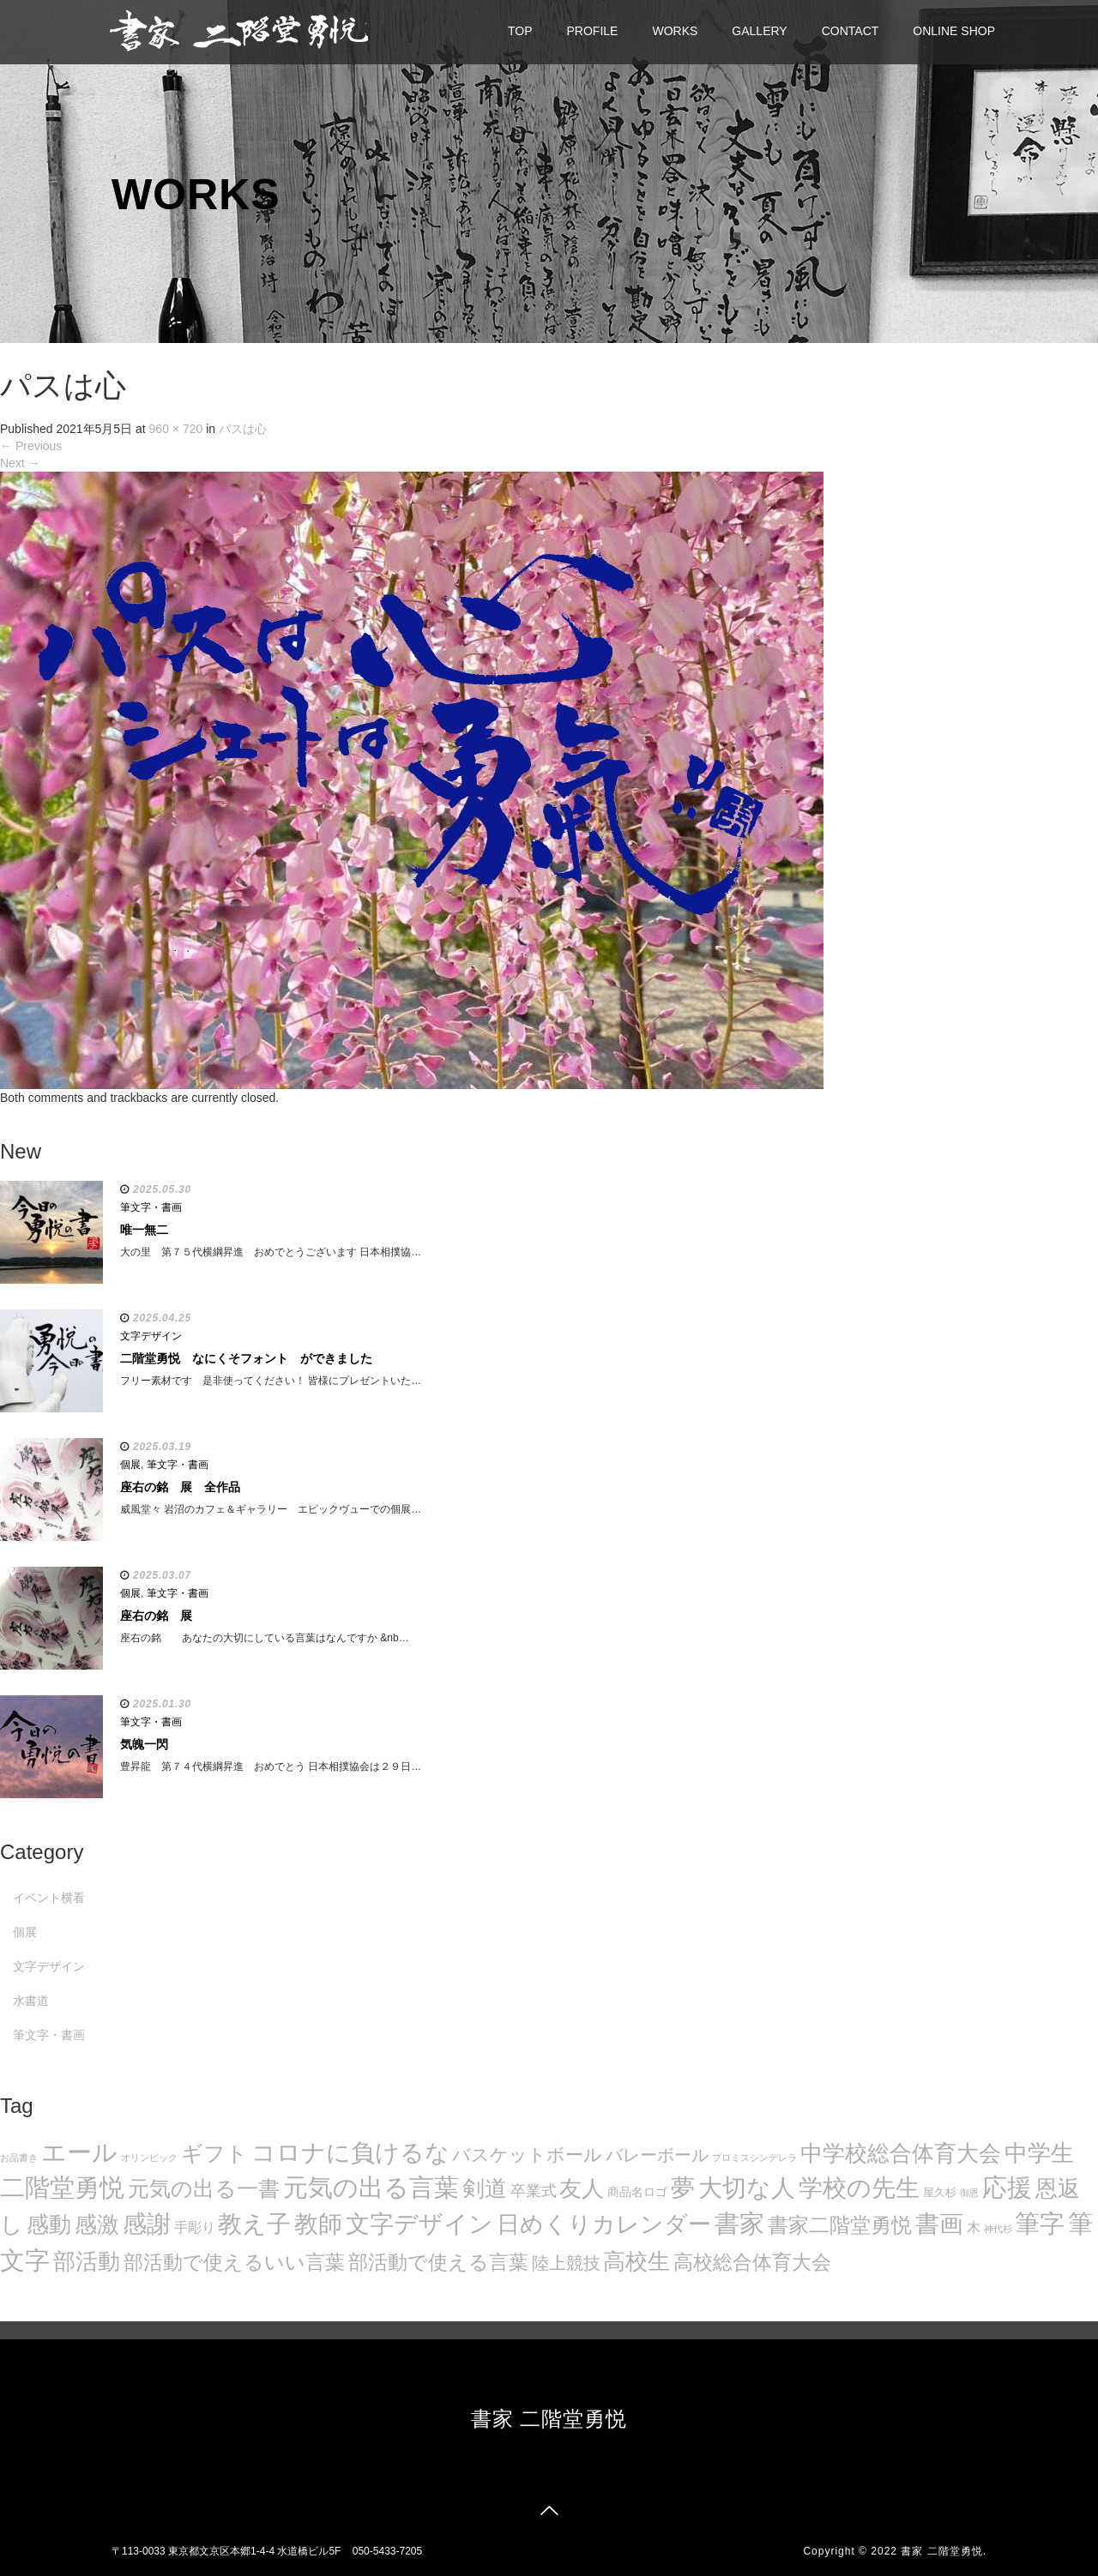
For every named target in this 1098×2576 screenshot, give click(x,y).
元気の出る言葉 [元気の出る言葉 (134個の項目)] (371, 2187)
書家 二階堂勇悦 (549, 2418)
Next (20, 463)
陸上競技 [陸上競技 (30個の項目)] (566, 2263)
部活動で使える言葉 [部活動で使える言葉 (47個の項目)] (438, 2262)
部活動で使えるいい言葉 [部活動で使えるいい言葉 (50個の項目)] (234, 2262)
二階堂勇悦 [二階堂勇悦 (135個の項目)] (62, 2187)
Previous (31, 446)
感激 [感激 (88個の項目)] (97, 2224)
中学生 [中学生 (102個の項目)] (1039, 2153)
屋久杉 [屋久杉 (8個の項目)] (939, 2192)
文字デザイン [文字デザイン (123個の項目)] (419, 2223)
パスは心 (243, 429)
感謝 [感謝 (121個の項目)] (147, 2223)
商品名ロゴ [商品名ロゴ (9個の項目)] (637, 2192)
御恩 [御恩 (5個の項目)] (969, 2193)
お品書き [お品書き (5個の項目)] (19, 2157)
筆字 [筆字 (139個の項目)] (1040, 2223)
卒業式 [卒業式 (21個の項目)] (533, 2191)
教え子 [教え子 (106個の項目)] (254, 2224)
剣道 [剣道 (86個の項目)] (484, 2188)
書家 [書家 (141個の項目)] (739, 2223)
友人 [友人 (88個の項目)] (581, 2188)
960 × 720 (176, 429)
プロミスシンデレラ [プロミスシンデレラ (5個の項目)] (754, 2157)
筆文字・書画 (151, 1207)
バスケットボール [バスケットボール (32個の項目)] (527, 2154)
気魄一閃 (144, 1744)
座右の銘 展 (156, 1615)
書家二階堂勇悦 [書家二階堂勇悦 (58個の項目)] (840, 2224)
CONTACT (850, 31)
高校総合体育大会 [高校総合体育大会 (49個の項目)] (752, 2262)
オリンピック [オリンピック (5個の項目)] (149, 2157)
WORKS (674, 31)
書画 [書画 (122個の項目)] (939, 2223)
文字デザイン (151, 1336)
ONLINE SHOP (954, 31)
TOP (520, 31)
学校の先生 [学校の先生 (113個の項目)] (859, 2188)
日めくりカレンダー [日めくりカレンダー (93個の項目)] (604, 2224)
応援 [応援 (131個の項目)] (1007, 2187)
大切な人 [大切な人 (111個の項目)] (746, 2188)
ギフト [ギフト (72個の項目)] (214, 2153)
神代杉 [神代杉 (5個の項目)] (998, 2229)
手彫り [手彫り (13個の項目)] (194, 2227)
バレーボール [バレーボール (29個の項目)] (657, 2155)
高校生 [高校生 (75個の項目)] (636, 2261)
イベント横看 (49, 1898)
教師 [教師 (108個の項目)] (318, 2224)
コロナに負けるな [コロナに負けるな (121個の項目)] (350, 2152)
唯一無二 (144, 1230)
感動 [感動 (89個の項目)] (49, 2224)
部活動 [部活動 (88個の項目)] (86, 2261)
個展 (130, 1465)
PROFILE (592, 31)
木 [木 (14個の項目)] (973, 2227)
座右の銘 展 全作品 (180, 1487)
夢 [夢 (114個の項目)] (683, 2188)
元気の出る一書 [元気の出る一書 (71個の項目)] (204, 2188)
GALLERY (759, 31)
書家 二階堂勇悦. (943, 2551)
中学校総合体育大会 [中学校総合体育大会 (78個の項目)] (900, 2153)
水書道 (31, 2000)
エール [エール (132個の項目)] (79, 2152)
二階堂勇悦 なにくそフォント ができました (246, 1358)
